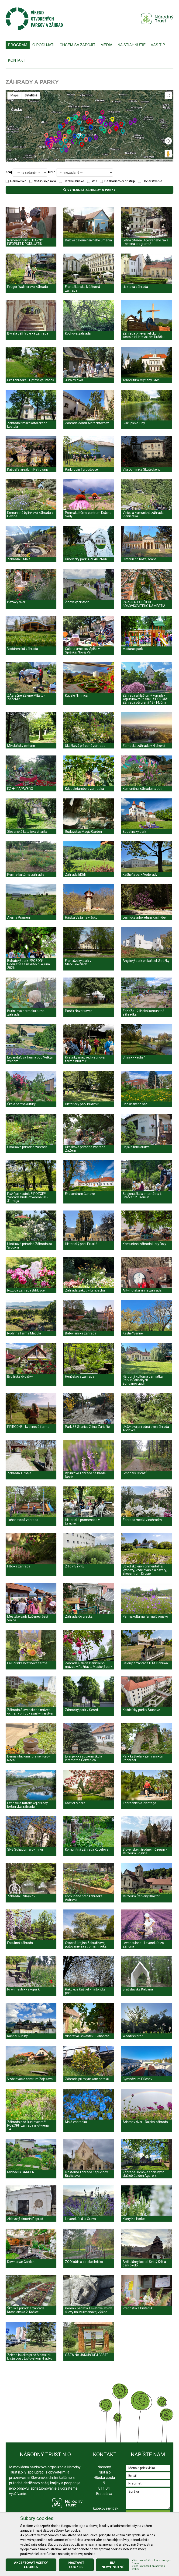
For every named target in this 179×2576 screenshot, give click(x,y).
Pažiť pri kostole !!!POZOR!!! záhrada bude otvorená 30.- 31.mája (27, 1197)
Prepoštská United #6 (139, 2308)
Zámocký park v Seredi (82, 1710)
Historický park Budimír (82, 1104)
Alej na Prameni (19, 917)
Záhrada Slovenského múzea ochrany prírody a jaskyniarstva (30, 1711)
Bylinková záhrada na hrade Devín (85, 1475)
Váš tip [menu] (158, 45)
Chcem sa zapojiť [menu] (78, 45)
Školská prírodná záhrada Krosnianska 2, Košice (26, 2310)
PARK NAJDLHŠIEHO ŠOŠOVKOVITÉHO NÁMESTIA (144, 603)
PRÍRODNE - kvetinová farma (28, 1427)
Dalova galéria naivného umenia (88, 240)
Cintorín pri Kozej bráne (140, 559)
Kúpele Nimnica (76, 695)
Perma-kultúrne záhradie (25, 874)
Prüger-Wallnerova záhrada (27, 287)
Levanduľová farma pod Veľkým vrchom (30, 1059)
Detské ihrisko (71, 181)
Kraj (9, 172)
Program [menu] (17, 45)
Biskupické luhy (134, 423)
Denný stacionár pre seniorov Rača (28, 1758)
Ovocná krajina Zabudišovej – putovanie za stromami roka (86, 1944)
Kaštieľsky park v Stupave (141, 1710)
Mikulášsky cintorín (21, 746)
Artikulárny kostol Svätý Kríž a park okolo (144, 2263)
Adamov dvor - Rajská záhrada (145, 2122)
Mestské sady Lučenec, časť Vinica (27, 1618)
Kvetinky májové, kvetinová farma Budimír (85, 1059)
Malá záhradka (76, 2122)
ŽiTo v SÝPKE (74, 1566)
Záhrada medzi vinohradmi (142, 1520)
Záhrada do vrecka (79, 1616)
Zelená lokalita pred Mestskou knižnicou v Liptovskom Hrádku (29, 2356)
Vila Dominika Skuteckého (142, 469)
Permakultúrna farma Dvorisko (145, 1616)
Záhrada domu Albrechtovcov (87, 423)
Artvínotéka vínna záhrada (142, 1290)
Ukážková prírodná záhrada (85, 746)
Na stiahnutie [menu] (131, 45)
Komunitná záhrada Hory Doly (144, 1244)
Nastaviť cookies (76, 2564)
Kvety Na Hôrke (134, 2219)
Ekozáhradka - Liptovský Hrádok (30, 380)
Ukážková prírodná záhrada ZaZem (85, 1148)
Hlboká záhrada (18, 1566)
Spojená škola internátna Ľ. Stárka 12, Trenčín (142, 1195)
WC (92, 181)
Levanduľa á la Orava (80, 2219)
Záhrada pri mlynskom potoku (87, 2079)
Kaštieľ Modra (75, 1803)
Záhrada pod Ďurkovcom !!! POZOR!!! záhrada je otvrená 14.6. (28, 2125)
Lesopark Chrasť (135, 1473)
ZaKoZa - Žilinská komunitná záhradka (143, 1012)
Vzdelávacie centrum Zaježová (30, 2079)
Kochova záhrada (78, 333)
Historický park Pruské (81, 1244)
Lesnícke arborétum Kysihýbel (144, 917)
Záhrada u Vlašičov (21, 1896)
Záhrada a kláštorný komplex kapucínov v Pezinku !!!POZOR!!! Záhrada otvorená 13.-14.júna (145, 699)
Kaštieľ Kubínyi (17, 2036)
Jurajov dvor (74, 380)
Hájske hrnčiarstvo (136, 1147)
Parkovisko (16, 181)
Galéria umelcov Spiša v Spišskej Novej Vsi (82, 650)
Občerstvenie (150, 181)
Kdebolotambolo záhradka (84, 788)
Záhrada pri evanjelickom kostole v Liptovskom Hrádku (144, 335)
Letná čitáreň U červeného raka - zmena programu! (145, 242)
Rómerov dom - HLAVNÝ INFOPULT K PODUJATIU (25, 242)
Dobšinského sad (135, 1104)
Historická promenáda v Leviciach (82, 1521)
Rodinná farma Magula (24, 1333)
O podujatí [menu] (43, 45)
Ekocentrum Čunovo (80, 1194)
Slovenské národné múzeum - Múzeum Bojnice (145, 1851)
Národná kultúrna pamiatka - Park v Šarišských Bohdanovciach (144, 1380)
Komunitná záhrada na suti (142, 788)
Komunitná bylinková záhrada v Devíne (30, 514)
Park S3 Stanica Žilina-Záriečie (87, 1427)
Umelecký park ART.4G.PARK (86, 559)
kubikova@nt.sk (105, 2508)
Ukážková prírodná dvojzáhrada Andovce (146, 1428)
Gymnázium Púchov (137, 2079)
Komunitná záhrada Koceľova (86, 1849)
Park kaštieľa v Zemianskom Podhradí (143, 1758)
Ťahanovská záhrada (22, 1520)
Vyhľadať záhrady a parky (89, 189)
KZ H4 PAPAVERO (20, 788)
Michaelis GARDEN (20, 2172)
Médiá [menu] (106, 45)
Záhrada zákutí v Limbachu (85, 1290)
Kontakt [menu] (16, 60)
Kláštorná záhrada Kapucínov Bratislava (86, 2173)
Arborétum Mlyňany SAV (141, 380)
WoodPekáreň (133, 2036)
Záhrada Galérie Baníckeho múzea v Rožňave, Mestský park (88, 1665)
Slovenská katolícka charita (27, 831)
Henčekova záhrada (79, 1376)
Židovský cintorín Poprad (25, 2219)
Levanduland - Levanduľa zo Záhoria (143, 1944)
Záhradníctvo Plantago (139, 1803)
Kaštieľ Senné (133, 1333)
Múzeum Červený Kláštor (141, 1896)
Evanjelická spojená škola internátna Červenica (83, 1758)
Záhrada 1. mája (19, 1473)
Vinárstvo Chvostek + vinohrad (87, 2036)
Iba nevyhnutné (112, 2564)
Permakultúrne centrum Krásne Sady (88, 514)
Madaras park (133, 649)
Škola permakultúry (21, 1104)
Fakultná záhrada (20, 1943)
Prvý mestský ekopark (23, 1989)
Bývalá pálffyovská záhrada (27, 333)
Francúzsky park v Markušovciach (78, 962)
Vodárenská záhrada (22, 649)
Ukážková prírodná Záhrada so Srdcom (29, 1245)
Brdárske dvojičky (20, 1376)
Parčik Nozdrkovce (78, 1011)
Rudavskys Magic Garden (83, 831)
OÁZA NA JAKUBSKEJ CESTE (87, 2355)
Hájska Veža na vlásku (81, 917)
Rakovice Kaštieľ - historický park (85, 1991)
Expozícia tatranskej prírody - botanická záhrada (28, 1804)
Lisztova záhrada (135, 287)
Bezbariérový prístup (117, 181)
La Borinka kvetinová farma (27, 1663)
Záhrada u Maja (18, 559)
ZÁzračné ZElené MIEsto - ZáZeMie (26, 697)
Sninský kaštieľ (134, 1057)
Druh (51, 172)
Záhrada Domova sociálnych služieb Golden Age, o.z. (143, 2173)
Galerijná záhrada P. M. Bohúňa (145, 1663)
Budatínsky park (134, 831)
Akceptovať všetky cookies (31, 2564)
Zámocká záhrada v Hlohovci (144, 746)
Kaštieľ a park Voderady (140, 874)
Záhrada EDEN (75, 874)
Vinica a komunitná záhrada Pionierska (143, 514)
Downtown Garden (20, 2262)
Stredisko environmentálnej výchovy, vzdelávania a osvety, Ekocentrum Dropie (145, 1570)
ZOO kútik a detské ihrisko (84, 2262)
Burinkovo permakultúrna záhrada (26, 1012)
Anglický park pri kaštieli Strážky (146, 961)
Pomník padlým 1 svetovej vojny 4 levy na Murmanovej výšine (88, 2310)
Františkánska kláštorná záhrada (82, 288)
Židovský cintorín (77, 602)
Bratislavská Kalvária (138, 1989)
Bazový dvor (16, 602)
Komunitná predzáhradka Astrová (84, 1898)
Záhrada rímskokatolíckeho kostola (27, 424)
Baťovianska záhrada (80, 1333)
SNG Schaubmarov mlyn (25, 1849)
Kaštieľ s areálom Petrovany (27, 469)
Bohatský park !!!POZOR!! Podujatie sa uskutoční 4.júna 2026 (28, 964)
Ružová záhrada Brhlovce (26, 1290)
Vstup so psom (42, 181)
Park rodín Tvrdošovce (81, 469)
